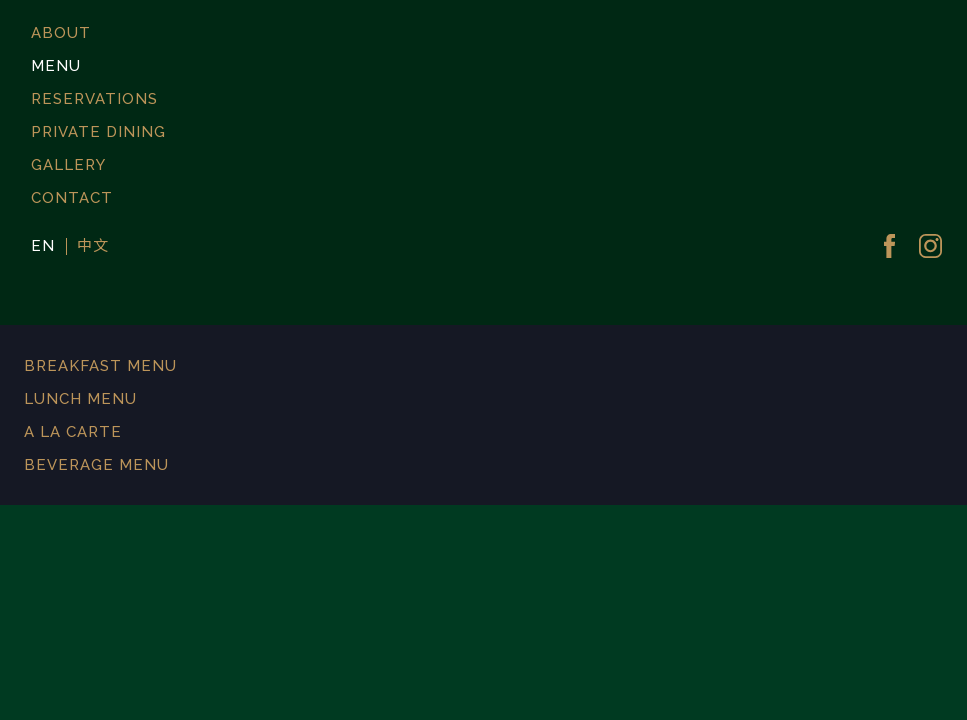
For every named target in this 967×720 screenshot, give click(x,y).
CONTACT (72, 198)
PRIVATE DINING (98, 132)
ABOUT (61, 33)
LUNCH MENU (80, 399)
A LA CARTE (73, 432)
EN (43, 246)
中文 (93, 246)
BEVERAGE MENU (96, 465)
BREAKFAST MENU (100, 366)
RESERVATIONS (94, 99)
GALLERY (68, 165)
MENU (56, 66)
